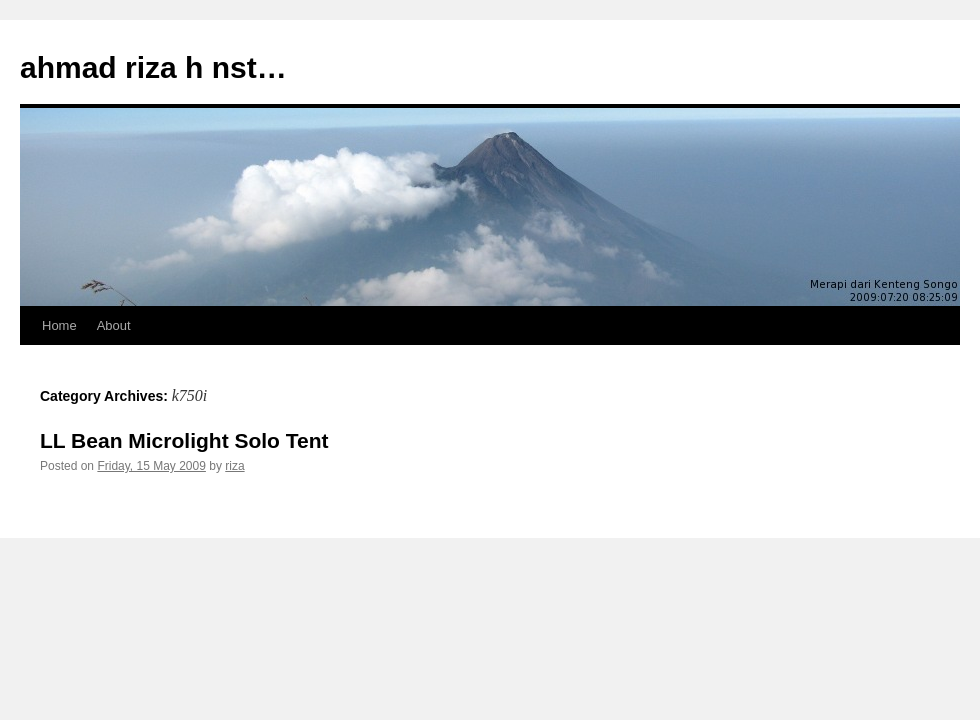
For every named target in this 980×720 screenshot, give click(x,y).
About (114, 325)
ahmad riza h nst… (153, 67)
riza (234, 466)
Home (59, 325)
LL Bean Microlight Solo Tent (184, 440)
